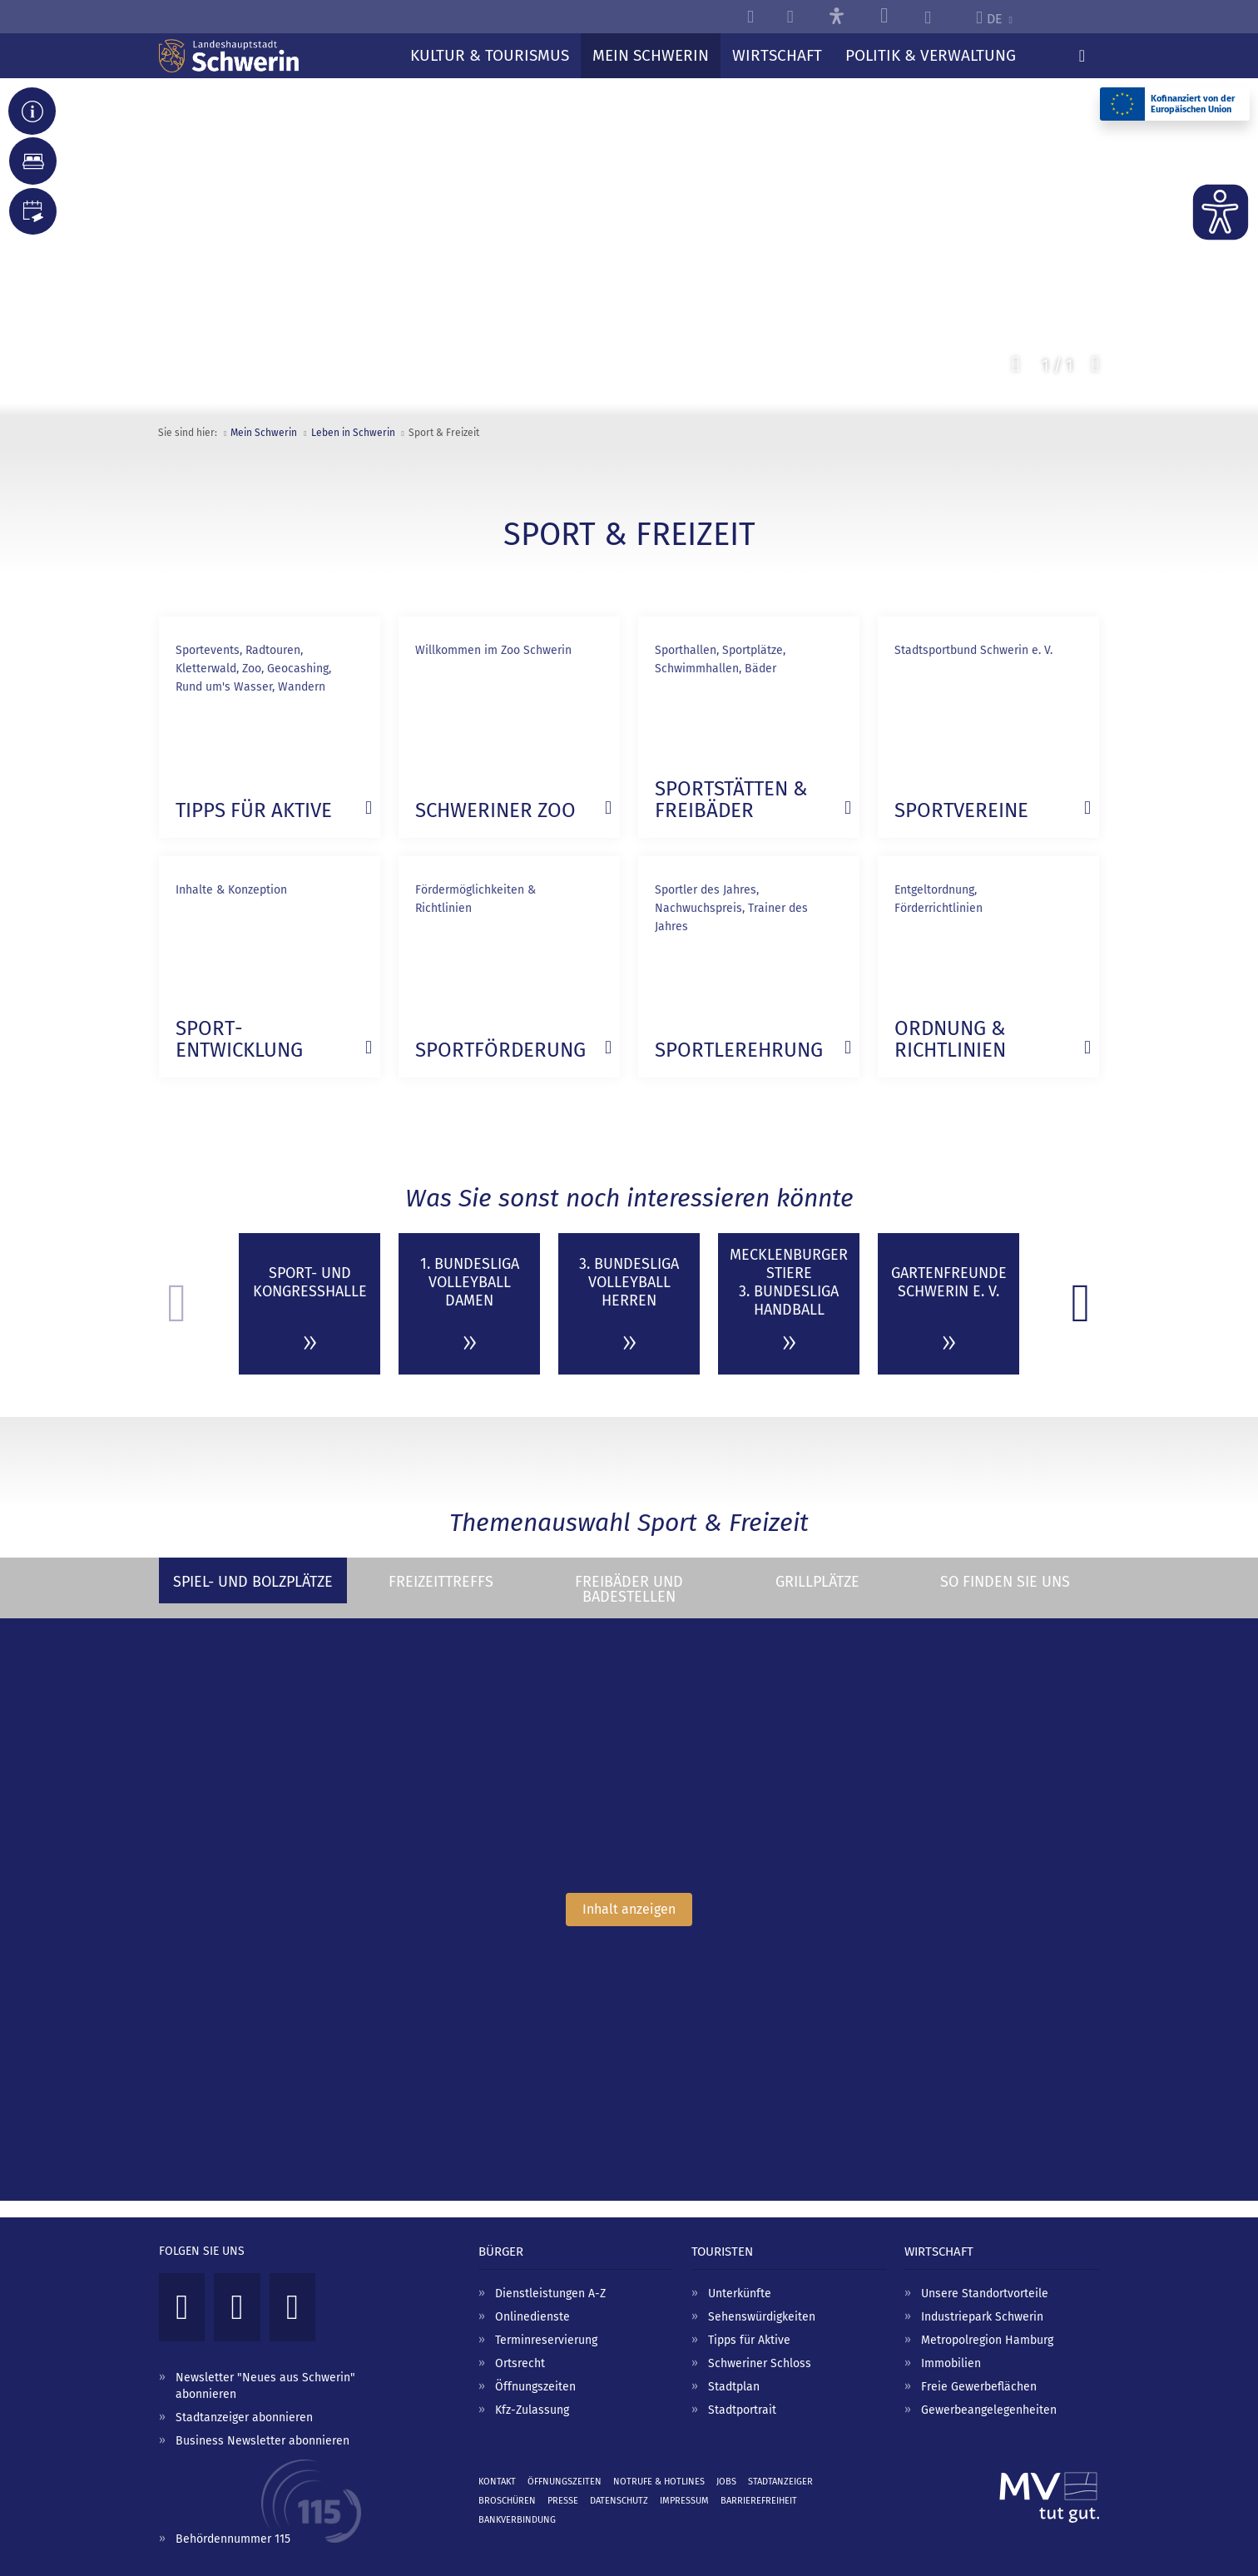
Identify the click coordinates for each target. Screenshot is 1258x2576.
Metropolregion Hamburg (987, 2340)
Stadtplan (734, 2387)
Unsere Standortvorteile (984, 2293)
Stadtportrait (742, 2410)
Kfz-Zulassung (532, 2410)
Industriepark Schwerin (982, 2317)
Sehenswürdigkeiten (761, 2317)
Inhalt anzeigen (629, 1909)
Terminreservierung (546, 2340)
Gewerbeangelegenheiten (989, 2410)
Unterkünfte (739, 2293)
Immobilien (951, 2363)
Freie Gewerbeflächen (979, 2387)
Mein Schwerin (263, 432)
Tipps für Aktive (749, 2340)
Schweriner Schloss (759, 2363)
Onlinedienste (532, 2317)
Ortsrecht (520, 2363)
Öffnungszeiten (535, 2387)
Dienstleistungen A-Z (550, 2293)
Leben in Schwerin (353, 432)
